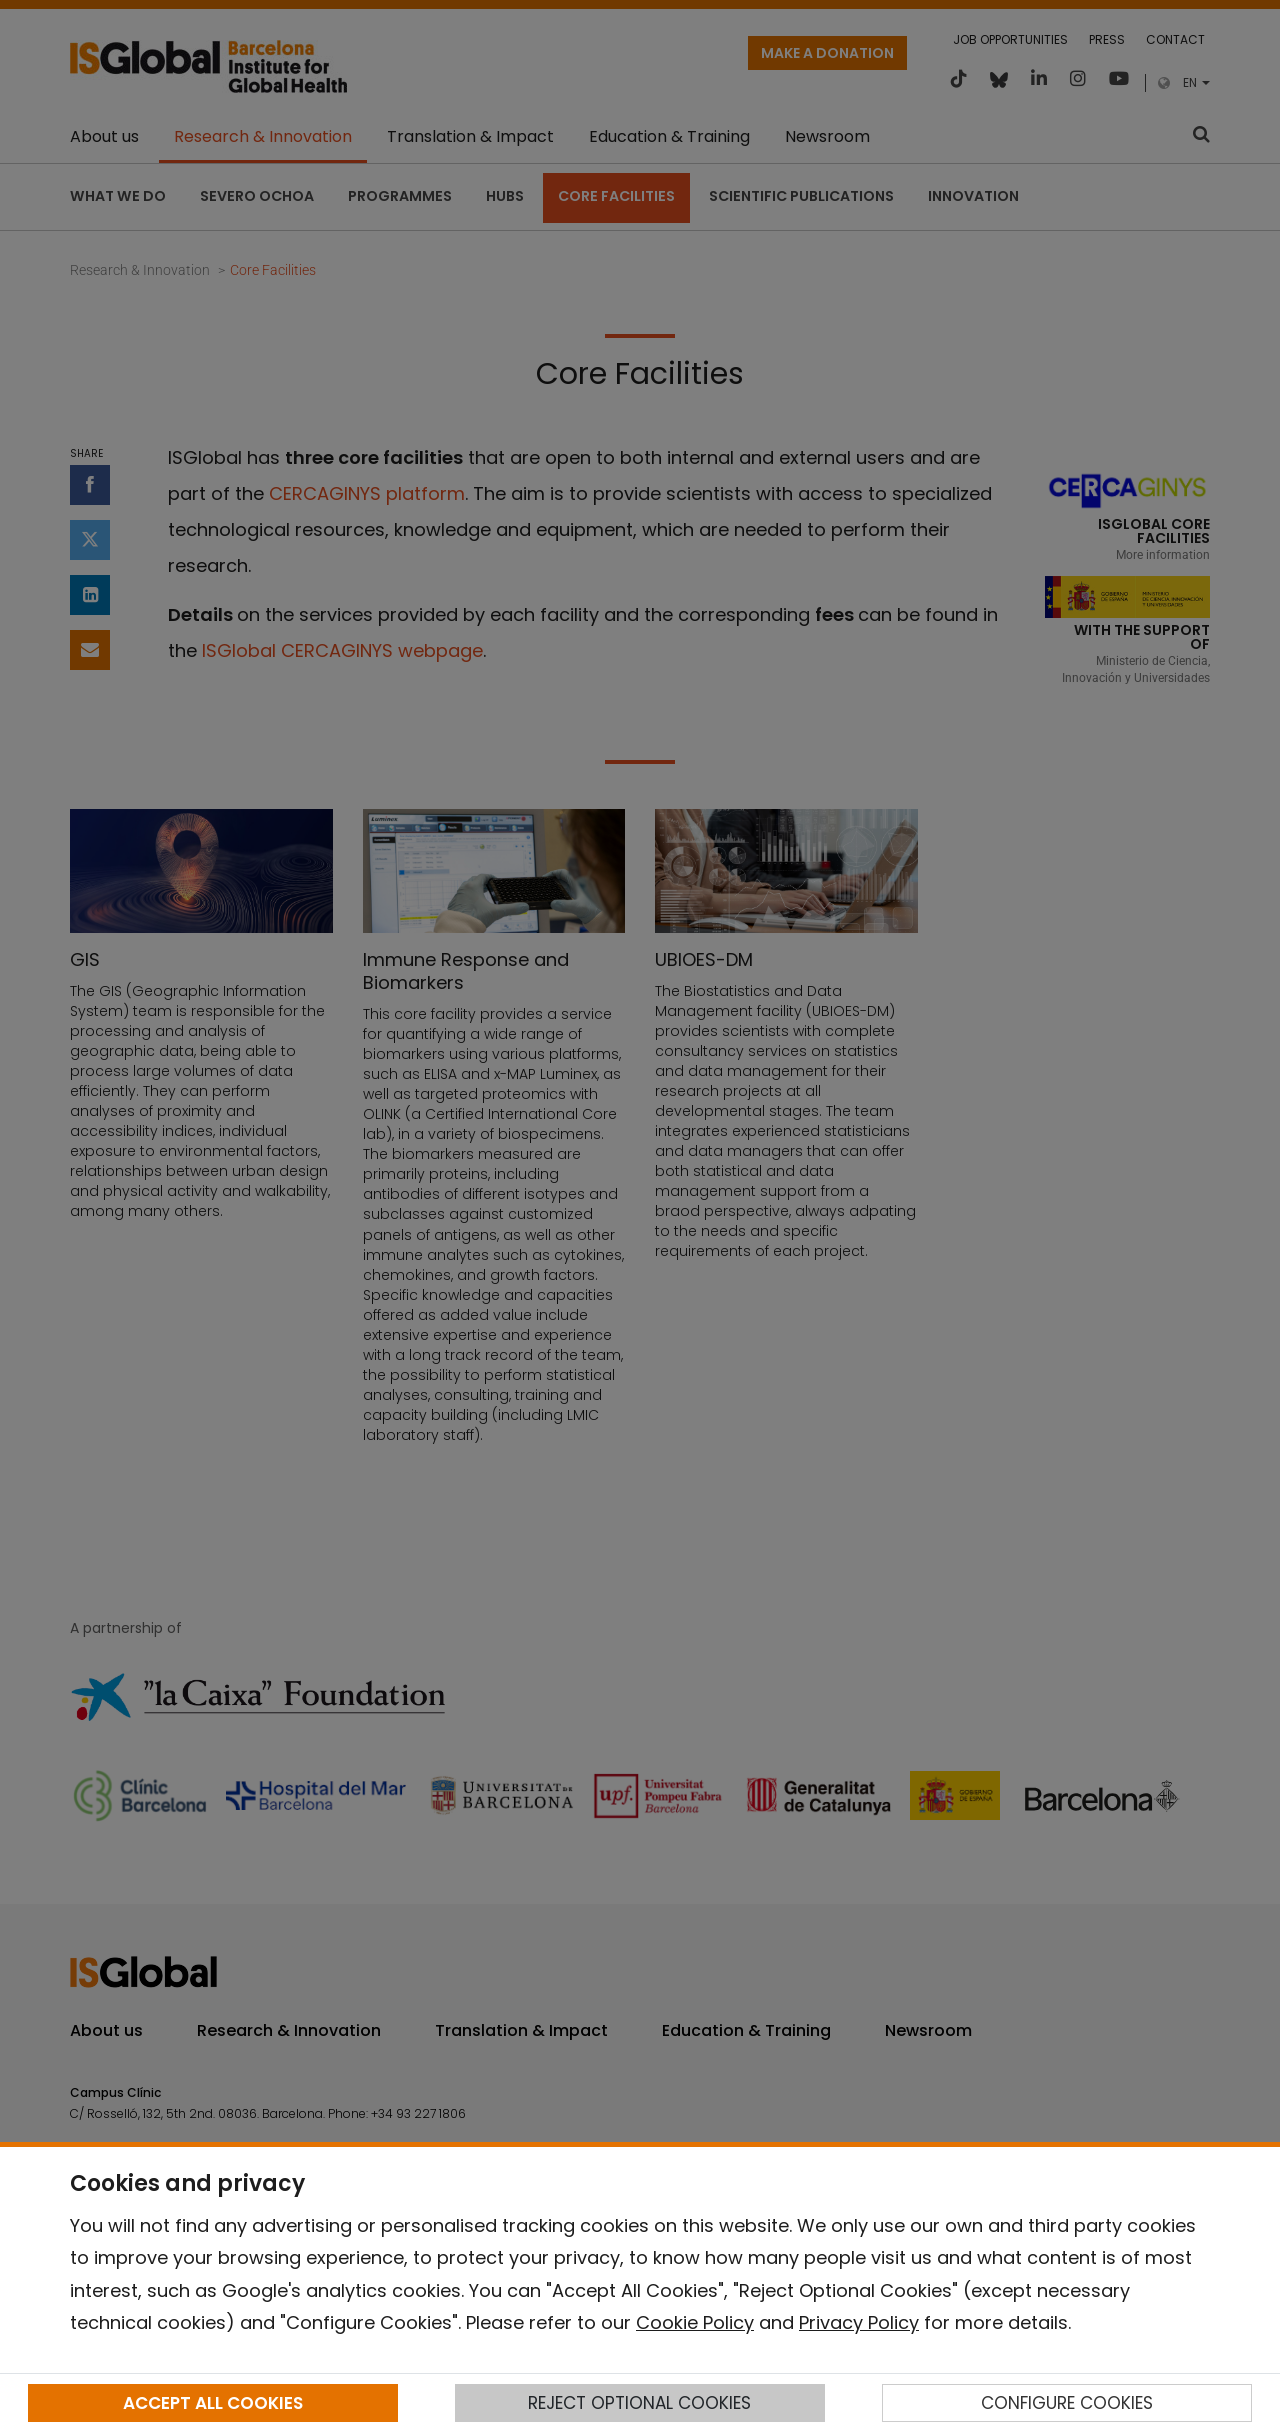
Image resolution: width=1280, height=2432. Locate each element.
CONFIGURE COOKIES (1067, 2403)
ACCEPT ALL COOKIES (213, 2403)
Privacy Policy (859, 2322)
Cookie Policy (695, 2322)
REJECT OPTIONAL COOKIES (639, 2403)
